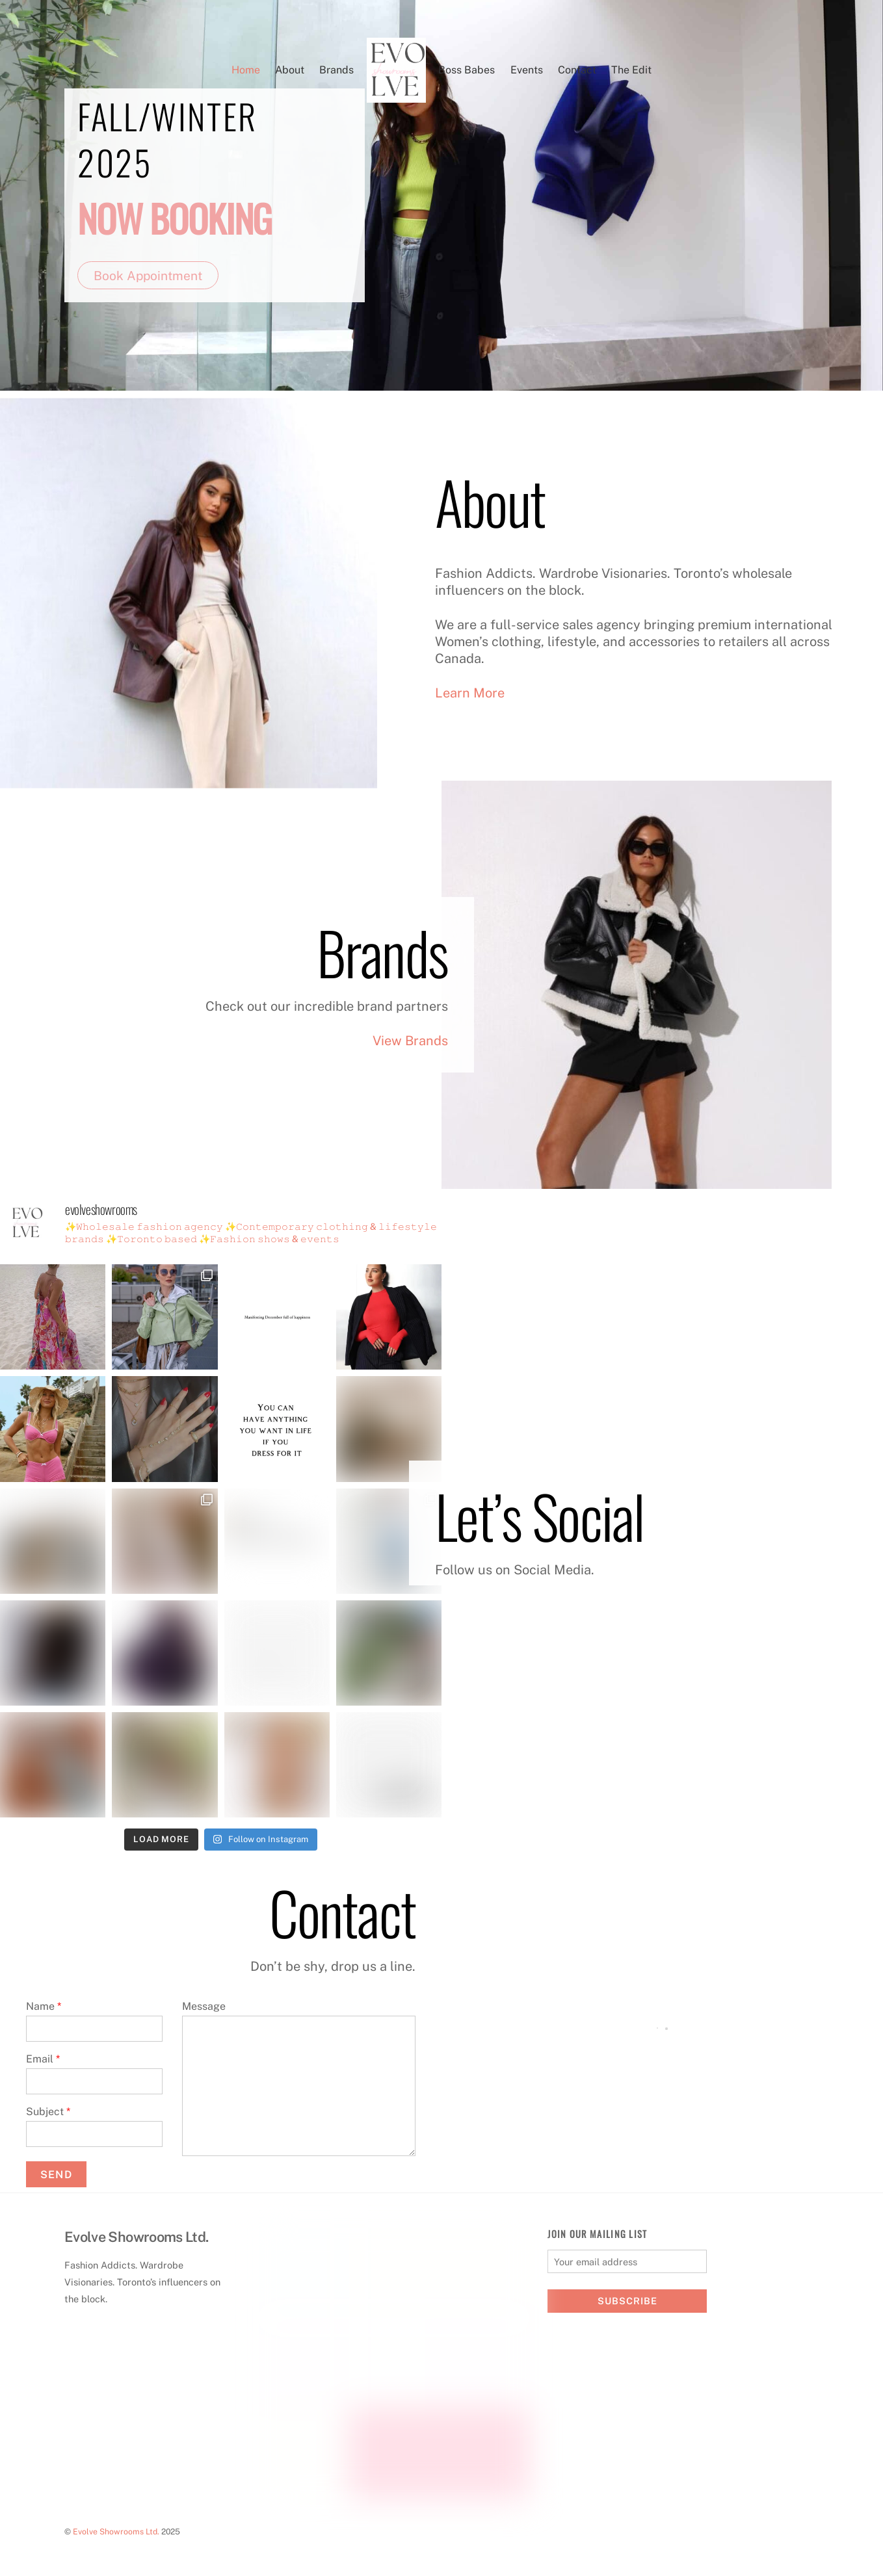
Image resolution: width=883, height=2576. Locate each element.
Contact (577, 70)
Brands (336, 70)
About (289, 70)
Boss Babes (466, 70)
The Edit (631, 70)
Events (526, 70)
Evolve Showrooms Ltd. (116, 2531)
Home (245, 70)
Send (56, 2174)
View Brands (410, 1040)
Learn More (470, 693)
